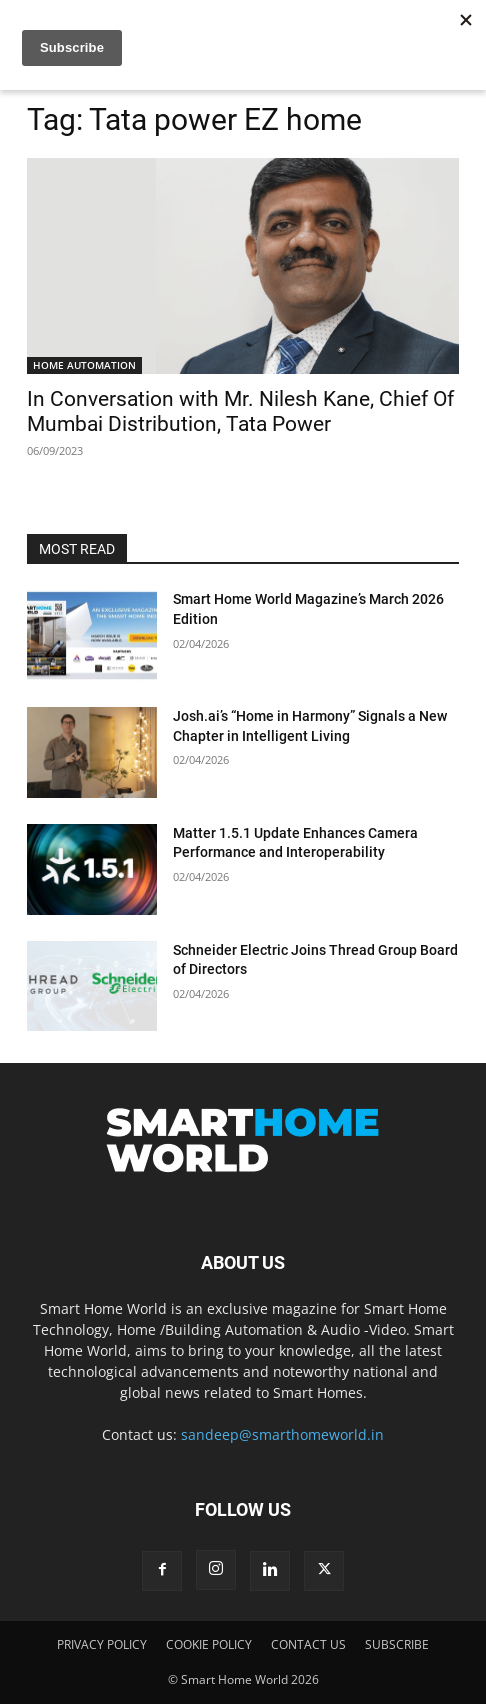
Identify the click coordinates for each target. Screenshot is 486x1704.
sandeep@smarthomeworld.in (282, 1434)
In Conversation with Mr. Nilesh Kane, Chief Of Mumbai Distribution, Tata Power (240, 411)
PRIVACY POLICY (102, 1644)
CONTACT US (308, 1644)
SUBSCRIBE (397, 1644)
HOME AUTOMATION (84, 365)
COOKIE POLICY (209, 1644)
